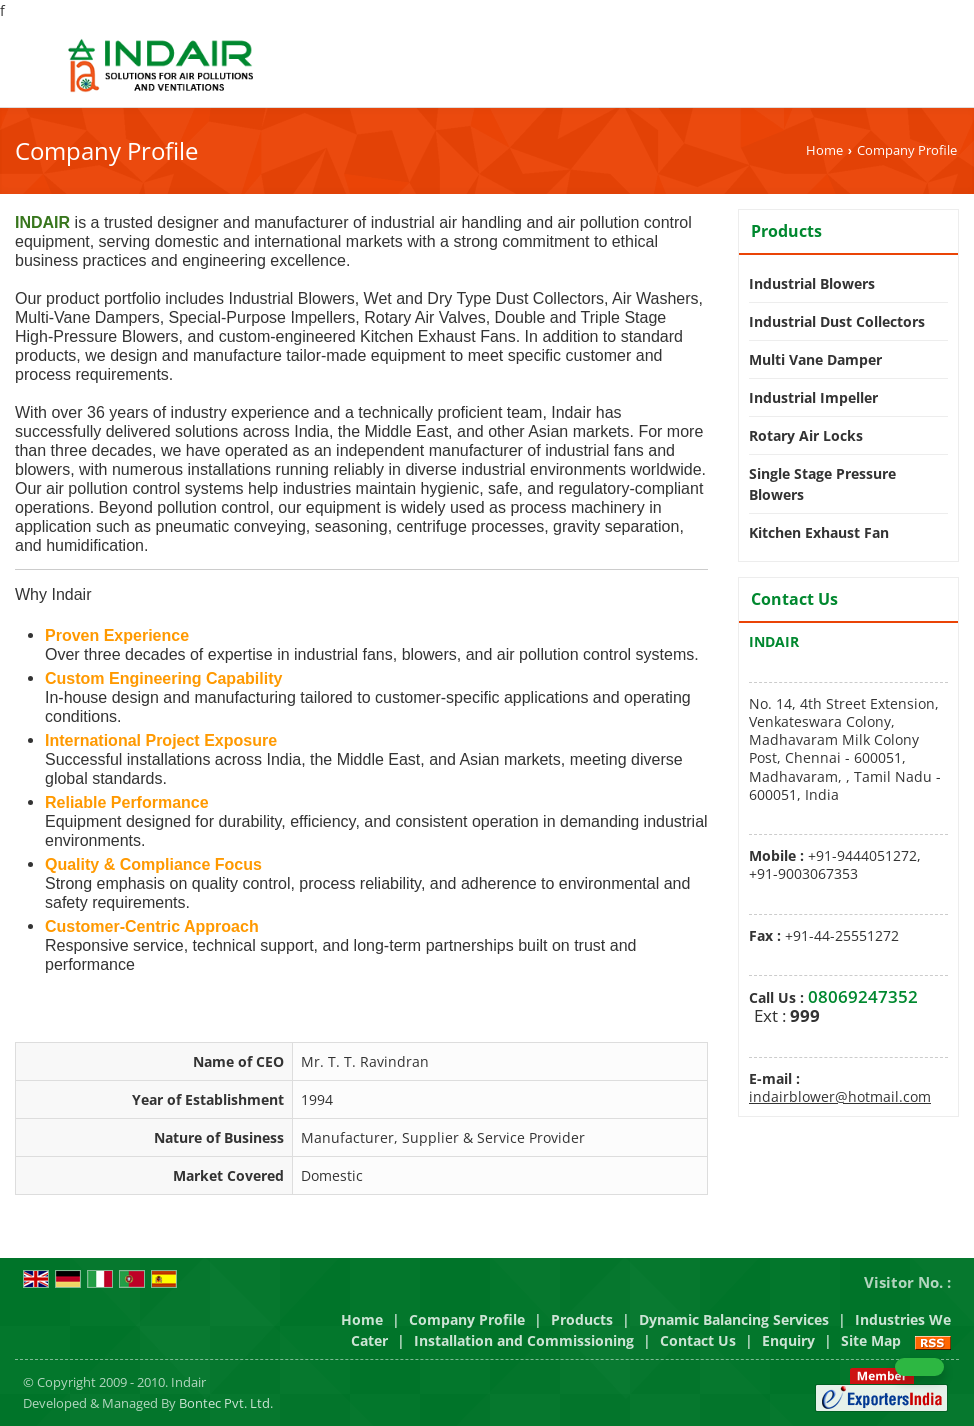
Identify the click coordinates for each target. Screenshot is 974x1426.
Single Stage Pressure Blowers (822, 484)
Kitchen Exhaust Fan (819, 532)
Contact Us (698, 1340)
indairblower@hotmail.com (840, 1096)
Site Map (871, 1340)
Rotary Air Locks (806, 435)
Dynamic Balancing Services (734, 1319)
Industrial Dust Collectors (837, 321)
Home (824, 150)
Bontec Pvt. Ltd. (226, 1403)
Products (786, 231)
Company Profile (467, 1319)
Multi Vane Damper (815, 359)
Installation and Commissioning (524, 1340)
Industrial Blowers (812, 283)
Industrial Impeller (813, 397)
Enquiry (788, 1340)
